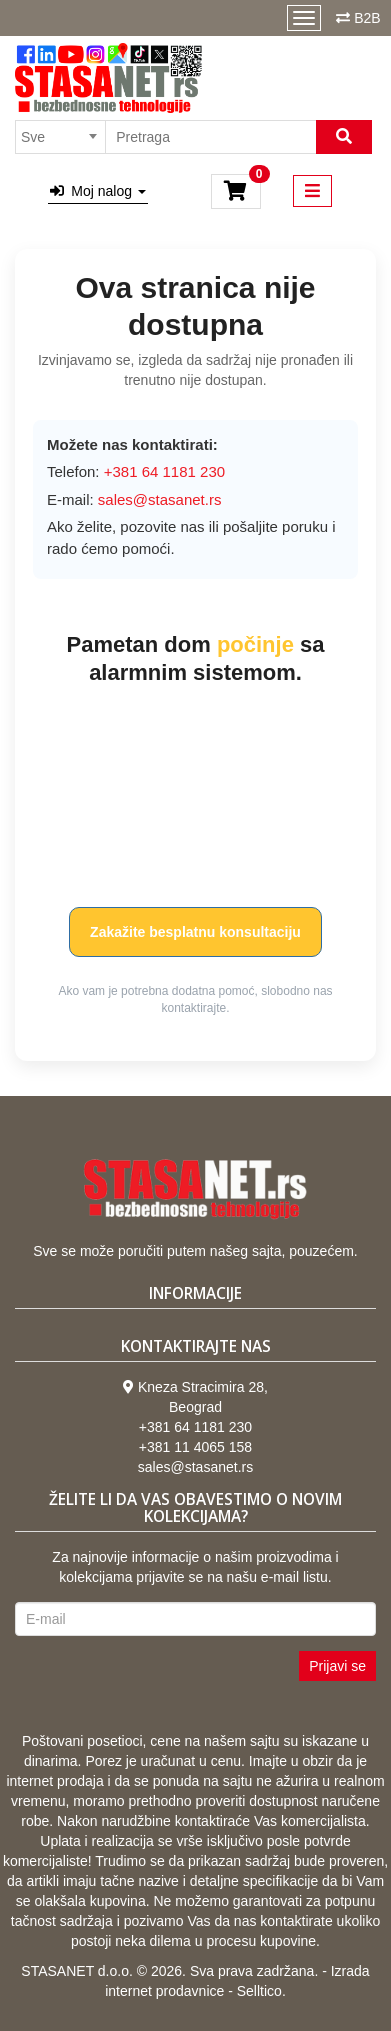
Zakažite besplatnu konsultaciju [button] (195, 932)
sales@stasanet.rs (160, 499)
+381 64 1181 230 (195, 1427)
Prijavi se (337, 1666)
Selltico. (261, 1991)
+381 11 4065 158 (195, 1447)
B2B (367, 18)
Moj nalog (98, 191)
